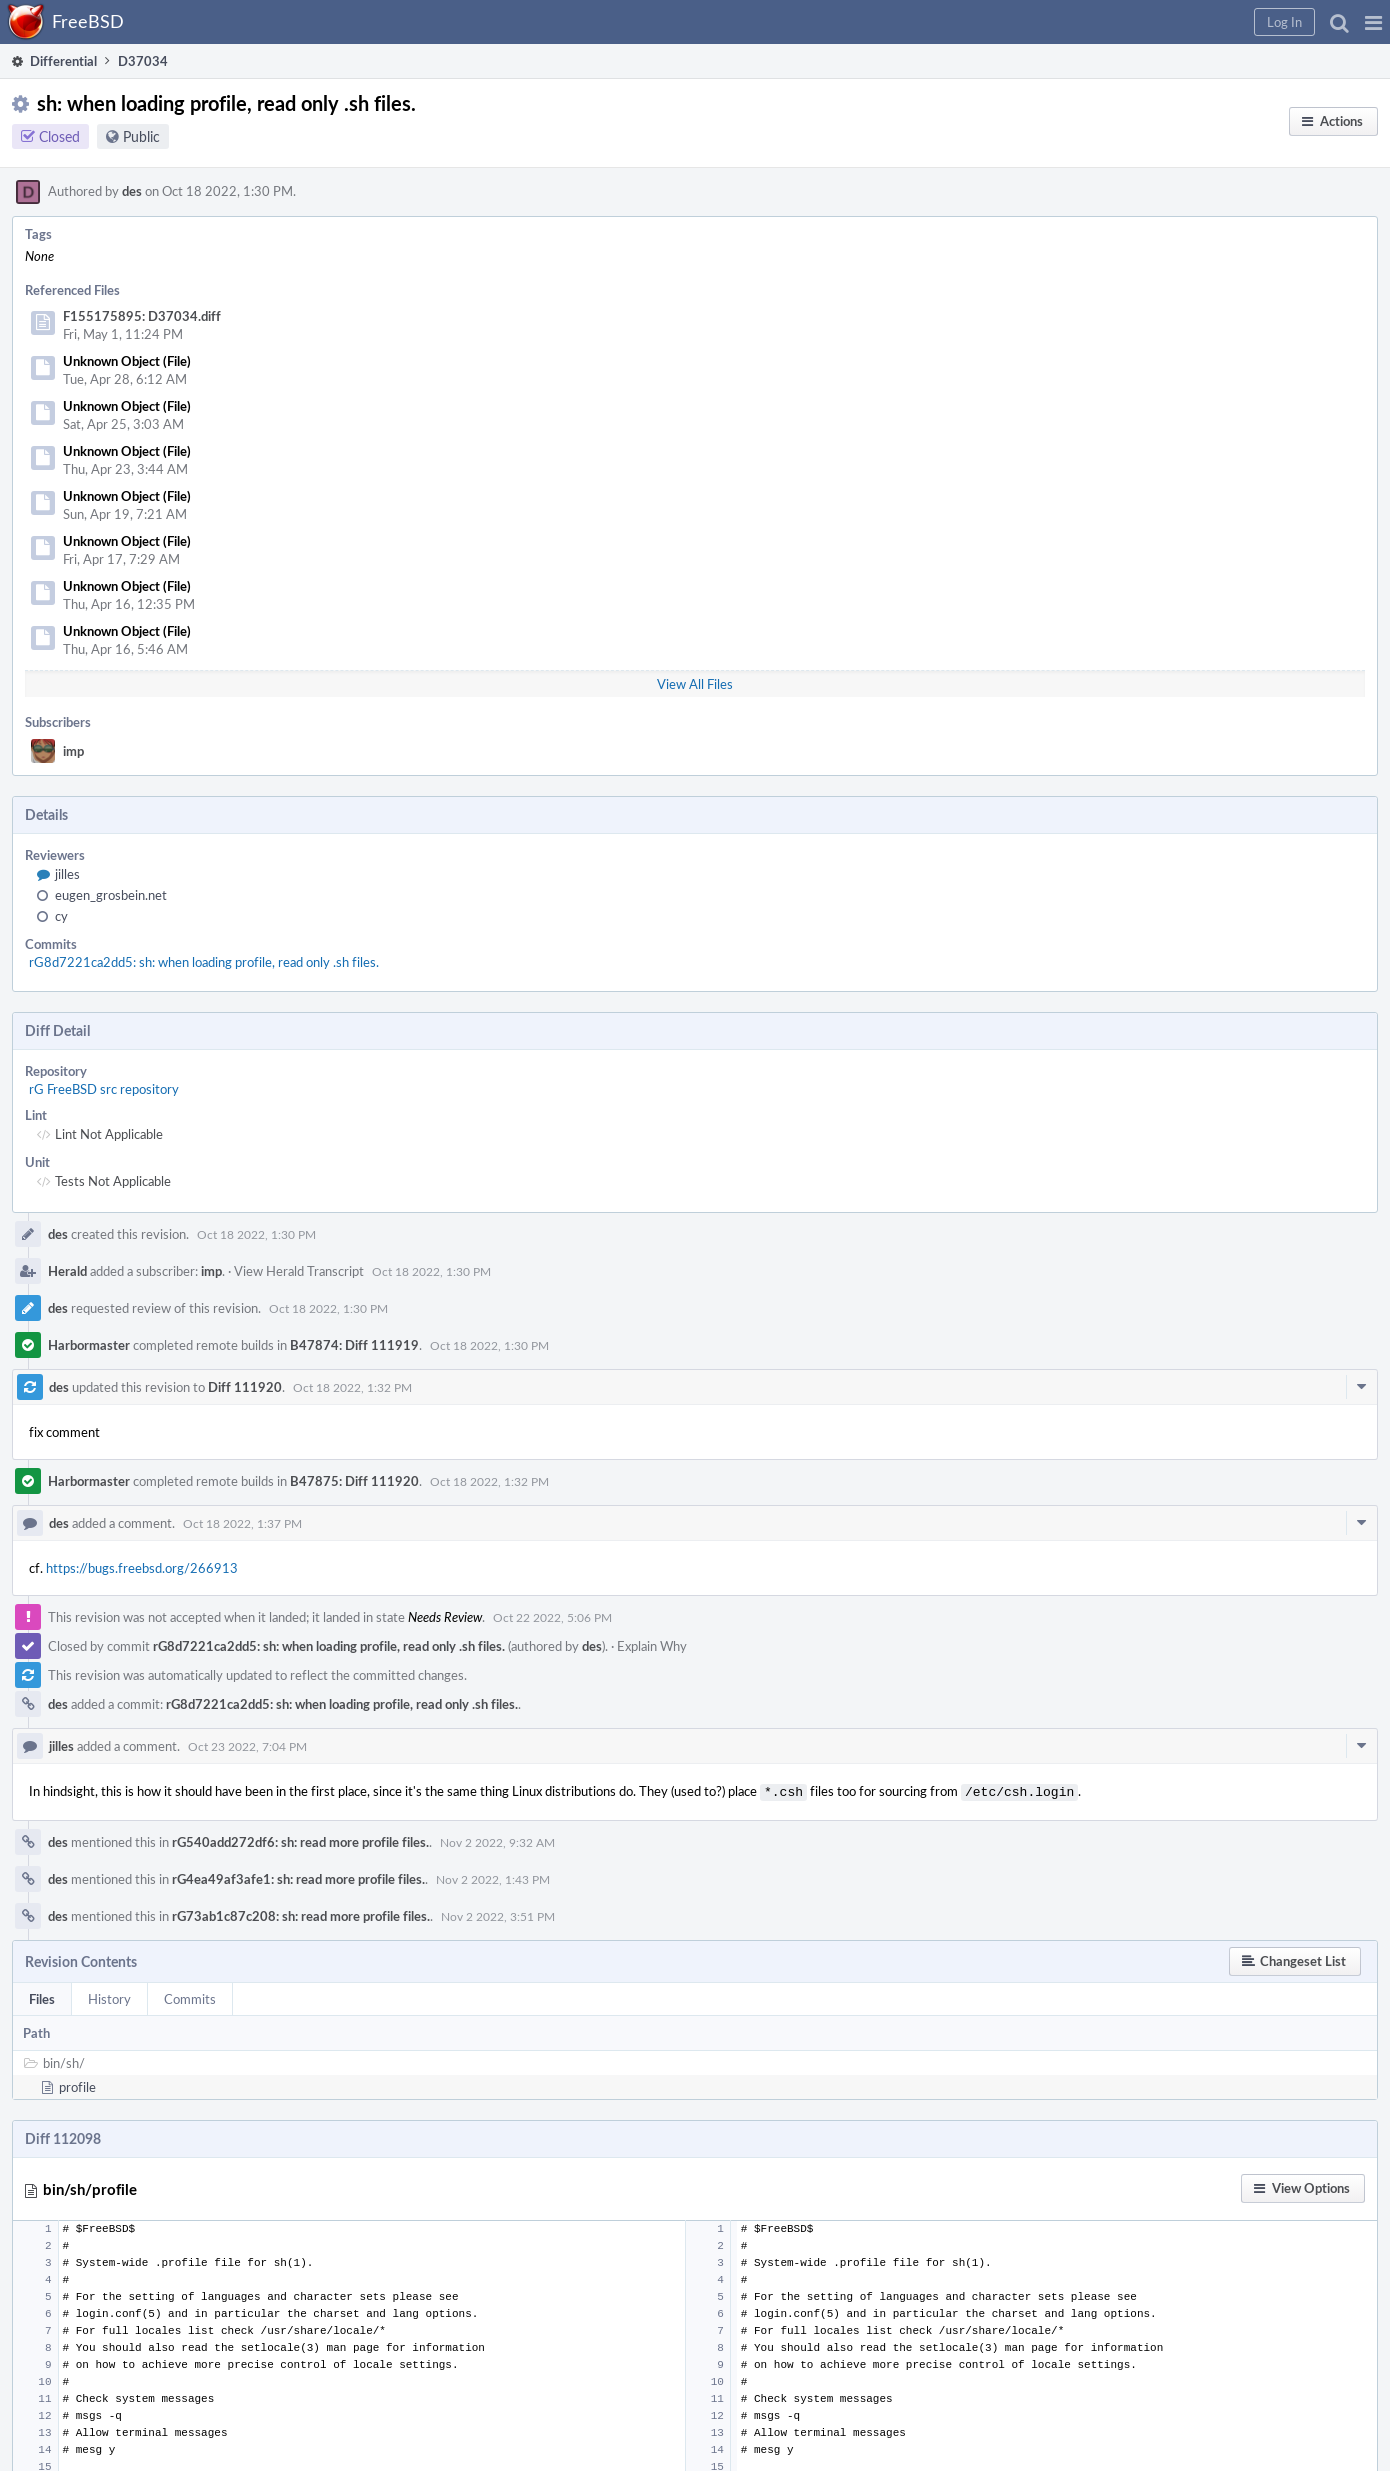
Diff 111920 (245, 1387)
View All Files (695, 684)
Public (141, 136)
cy (61, 916)
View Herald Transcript (299, 1271)
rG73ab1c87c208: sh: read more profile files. (301, 1914)
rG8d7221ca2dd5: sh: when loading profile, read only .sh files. (204, 962)
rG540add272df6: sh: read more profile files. (300, 1840)
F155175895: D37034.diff (142, 316)
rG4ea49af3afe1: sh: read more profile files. (298, 1877)
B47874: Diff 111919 (354, 1345)
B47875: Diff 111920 (354, 1481)
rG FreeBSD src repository (104, 1089)
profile (77, 2085)
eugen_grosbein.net (111, 895)
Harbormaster (89, 1345)
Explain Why (652, 1646)
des (132, 191)
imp (73, 751)
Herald (67, 1271)
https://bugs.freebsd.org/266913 (142, 1568)
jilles (67, 874)
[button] (1373, 22)
